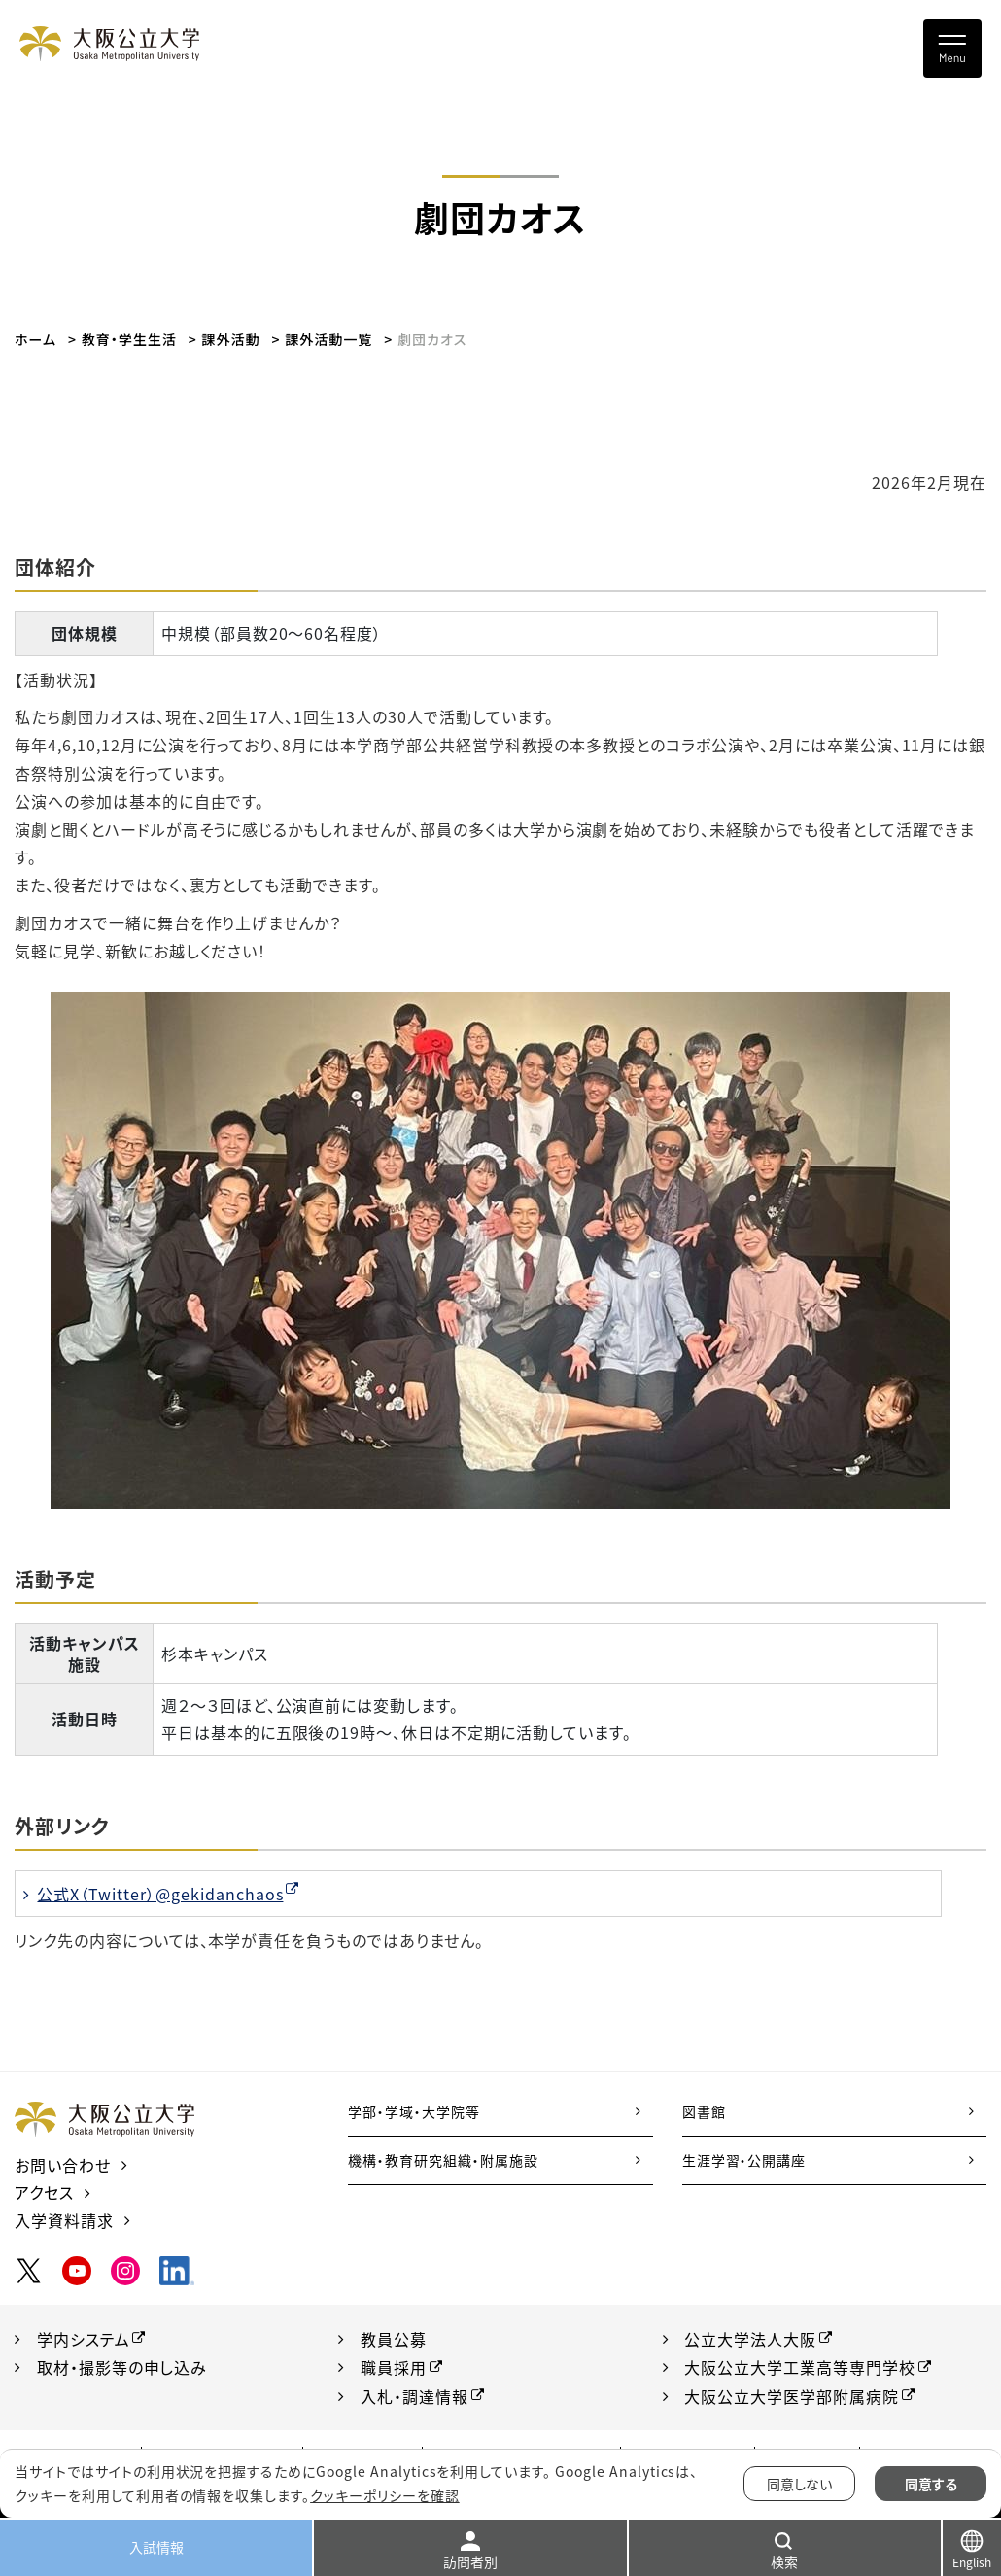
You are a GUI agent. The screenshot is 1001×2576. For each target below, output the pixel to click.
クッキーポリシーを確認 (385, 2495)
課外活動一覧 (328, 339)
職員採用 (394, 2367)
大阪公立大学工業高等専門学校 (800, 2367)
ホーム (35, 339)
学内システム (83, 2338)
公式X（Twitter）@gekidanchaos (160, 1893)
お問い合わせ (63, 2164)
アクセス (44, 2192)
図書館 (704, 2111)
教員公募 (394, 2338)
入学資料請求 (64, 2220)
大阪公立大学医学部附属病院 (792, 2396)
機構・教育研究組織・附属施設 (442, 2160)
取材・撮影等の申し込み (122, 2367)
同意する (931, 2483)
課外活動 (231, 339)
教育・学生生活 (129, 339)
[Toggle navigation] (952, 48)
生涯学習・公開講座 (744, 2160)
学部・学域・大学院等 (414, 2111)
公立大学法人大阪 (751, 2338)
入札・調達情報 (414, 2396)
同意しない (799, 2483)
